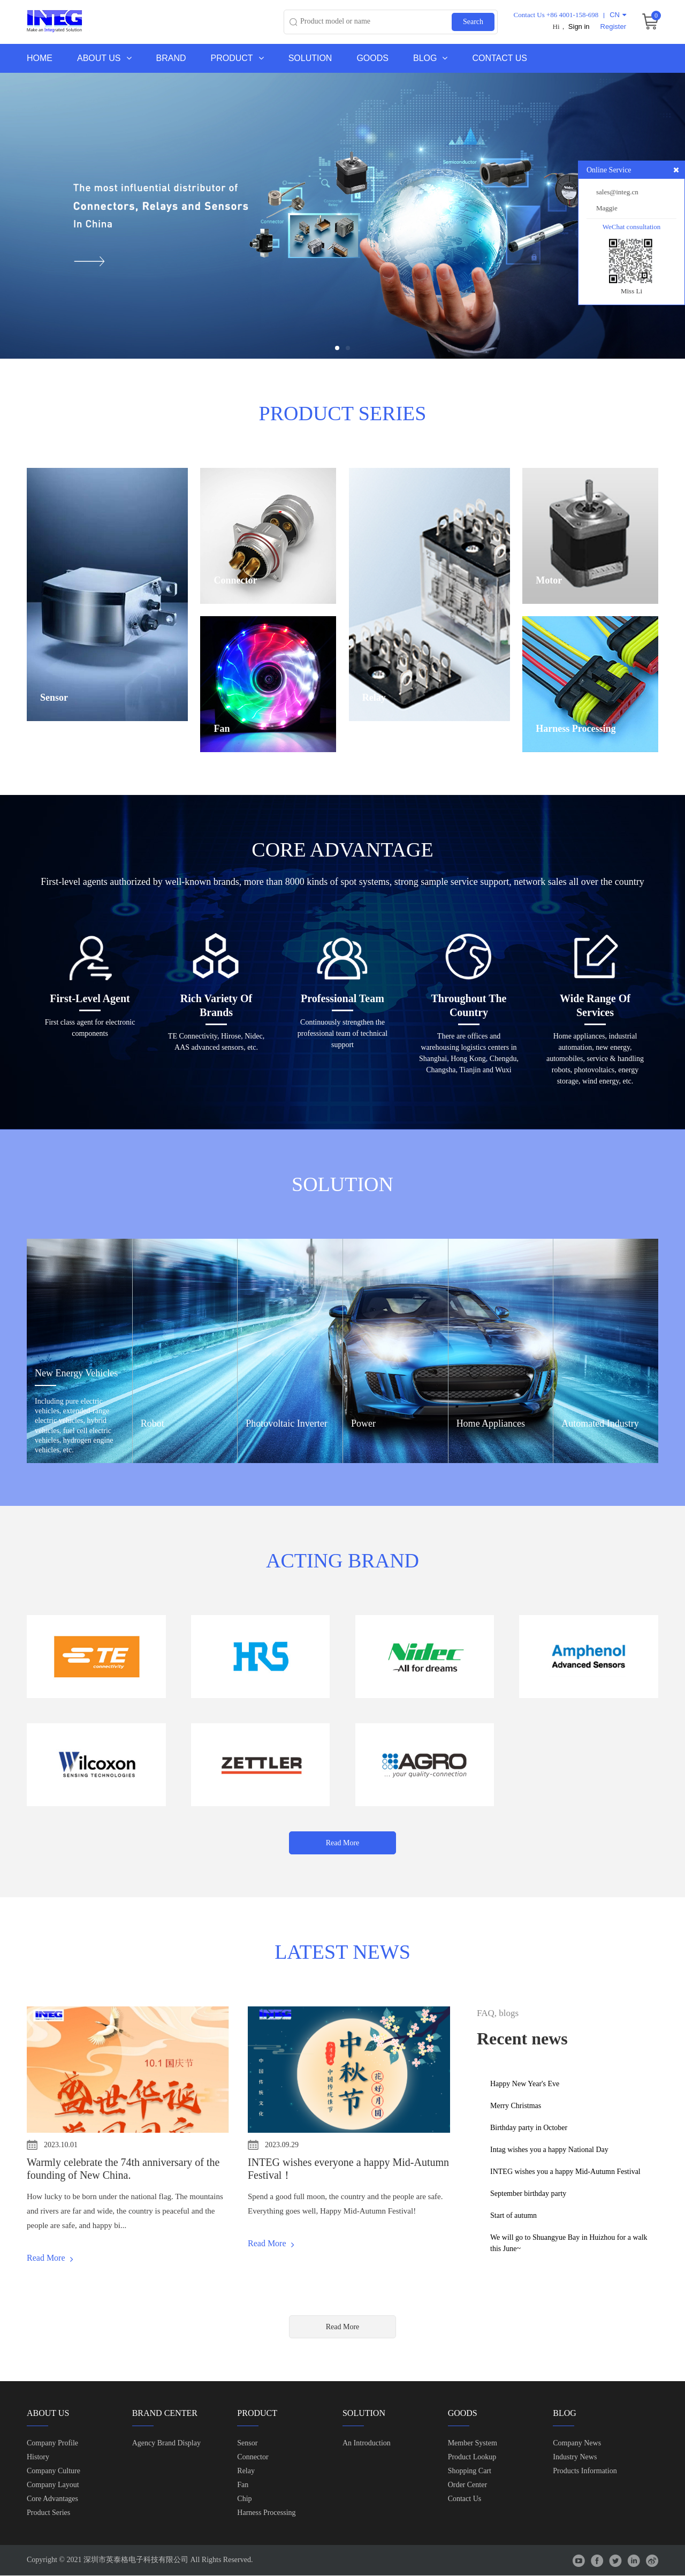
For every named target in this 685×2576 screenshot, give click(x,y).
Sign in (579, 26)
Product (237, 58)
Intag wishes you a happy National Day (549, 2150)
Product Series (48, 2513)
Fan (242, 2485)
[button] (337, 348)
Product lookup (472, 2457)
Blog (430, 58)
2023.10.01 (61, 2145)
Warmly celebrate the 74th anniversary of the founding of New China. (123, 2169)
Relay (246, 2471)
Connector (252, 2457)
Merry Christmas (515, 2106)
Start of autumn (513, 2215)
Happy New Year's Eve (524, 2084)
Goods (372, 58)
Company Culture (53, 2471)
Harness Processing (266, 2513)
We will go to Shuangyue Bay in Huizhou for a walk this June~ (569, 2243)
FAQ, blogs (498, 2014)
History (38, 2457)
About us (104, 58)
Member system (472, 2443)
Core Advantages (52, 2499)
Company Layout (53, 2485)
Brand (171, 58)
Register (613, 26)
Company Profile (52, 2443)
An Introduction (366, 2443)
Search (473, 22)
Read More (343, 1843)
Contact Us (499, 58)
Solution (310, 58)
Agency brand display (166, 2443)
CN (618, 15)
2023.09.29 (282, 2145)
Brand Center (164, 2413)
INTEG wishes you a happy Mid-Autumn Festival (565, 2172)
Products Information (584, 2471)
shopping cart (469, 2471)
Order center (467, 2485)
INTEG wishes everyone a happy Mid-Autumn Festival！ (348, 2169)
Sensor (247, 2443)
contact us (465, 2499)
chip (244, 2499)
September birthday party (528, 2193)
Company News (577, 2443)
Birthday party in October (528, 2128)
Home (39, 58)
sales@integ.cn (617, 192)
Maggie (607, 208)
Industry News (575, 2457)
